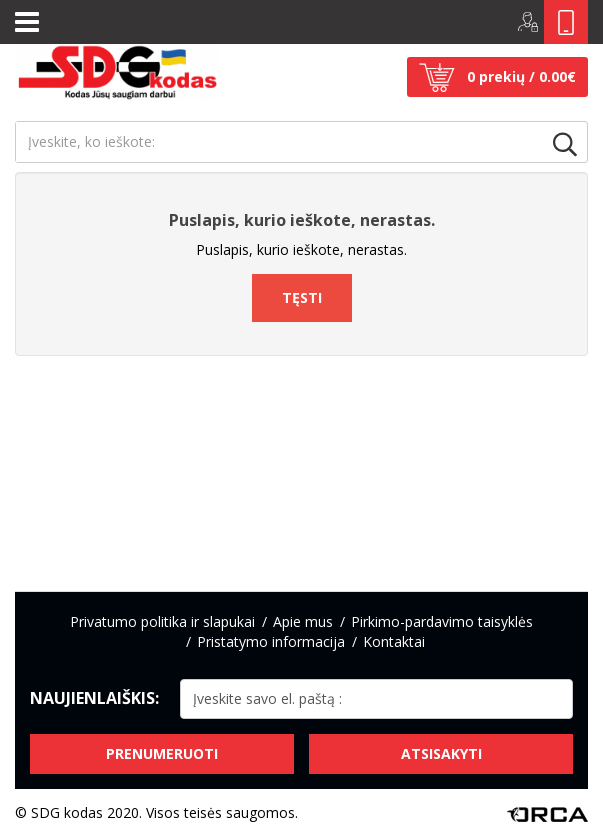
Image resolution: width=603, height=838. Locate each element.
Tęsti (302, 297)
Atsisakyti (441, 753)
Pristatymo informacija (271, 641)
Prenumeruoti (162, 753)
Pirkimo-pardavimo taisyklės (442, 621)
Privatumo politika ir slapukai (162, 621)
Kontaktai (394, 641)
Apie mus (303, 621)
